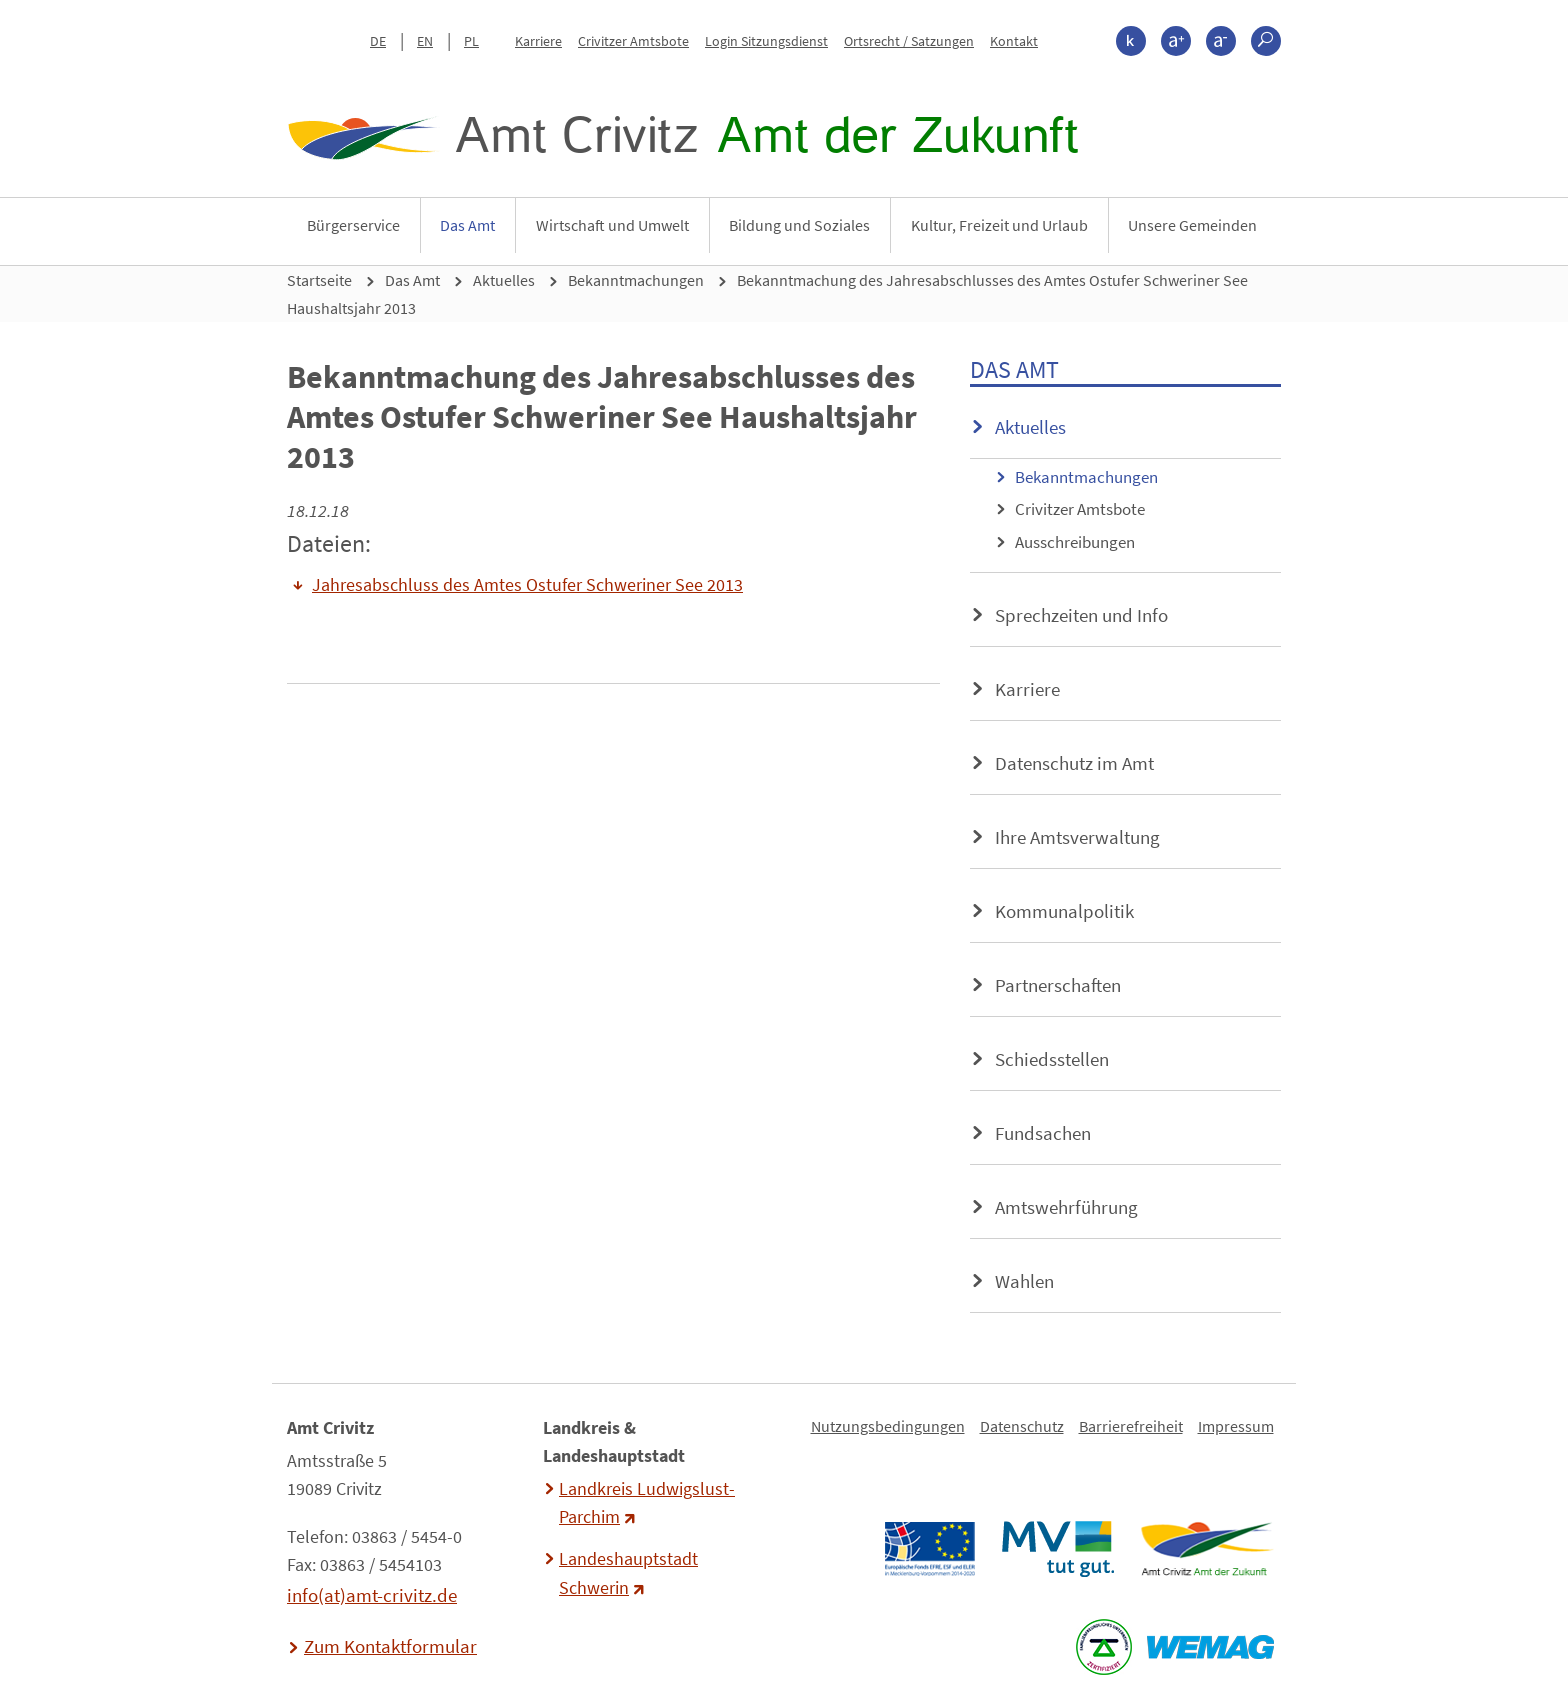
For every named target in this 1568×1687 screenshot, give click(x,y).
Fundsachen (1043, 1133)
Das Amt (467, 225)
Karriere (538, 41)
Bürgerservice (353, 225)
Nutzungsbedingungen (888, 1426)
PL (471, 41)
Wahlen (1024, 1281)
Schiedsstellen (1052, 1059)
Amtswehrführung (1066, 1207)
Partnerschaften (1058, 985)
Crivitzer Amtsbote (633, 41)
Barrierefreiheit (1131, 1426)
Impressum (1236, 1426)
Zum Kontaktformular (390, 1646)
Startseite (319, 280)
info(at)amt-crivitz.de (372, 1595)
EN (425, 41)
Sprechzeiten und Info (1081, 615)
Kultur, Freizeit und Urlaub (999, 225)
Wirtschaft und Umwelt (612, 225)
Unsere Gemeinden (1192, 225)
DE (378, 41)
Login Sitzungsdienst (766, 41)
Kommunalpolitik (1064, 911)
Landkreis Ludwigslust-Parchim (647, 1503)
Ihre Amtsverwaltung (1077, 837)
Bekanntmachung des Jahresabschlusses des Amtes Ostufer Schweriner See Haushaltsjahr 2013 (767, 294)
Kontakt (1014, 41)
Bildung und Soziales (799, 225)
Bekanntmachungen (636, 280)
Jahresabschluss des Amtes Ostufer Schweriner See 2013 (527, 585)
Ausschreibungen (1075, 542)
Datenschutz (1022, 1426)
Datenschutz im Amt (1074, 763)
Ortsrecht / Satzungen (909, 41)
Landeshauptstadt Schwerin (628, 1573)
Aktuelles (504, 280)
